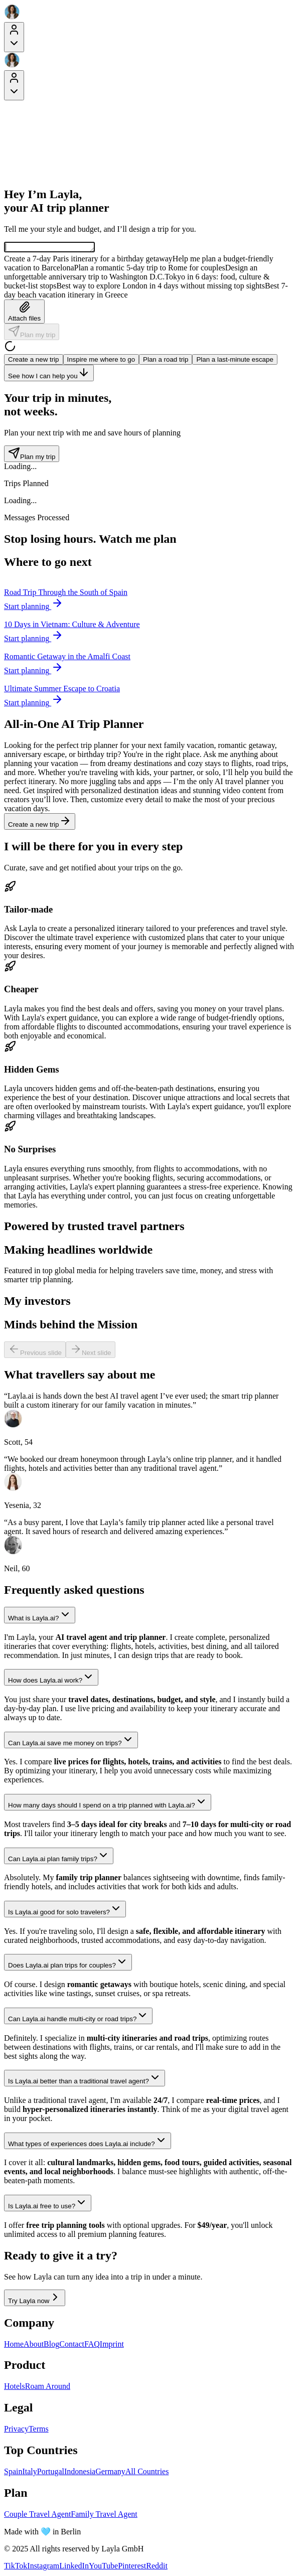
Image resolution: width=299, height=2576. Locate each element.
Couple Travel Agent (37, 2515)
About (34, 2345)
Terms (39, 2430)
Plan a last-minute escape (234, 361)
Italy (29, 2473)
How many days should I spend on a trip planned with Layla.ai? (107, 1803)
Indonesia (79, 2473)
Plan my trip (31, 333)
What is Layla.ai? (39, 1616)
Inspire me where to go (101, 361)
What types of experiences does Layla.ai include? (87, 2142)
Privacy (16, 2430)
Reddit (157, 2567)
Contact (71, 2345)
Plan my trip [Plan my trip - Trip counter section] (31, 455)
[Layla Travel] (149, 13)
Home (14, 2345)
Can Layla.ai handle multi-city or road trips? (78, 2017)
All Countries (147, 2473)
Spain (13, 2473)
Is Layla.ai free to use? (47, 2204)
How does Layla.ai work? (51, 1679)
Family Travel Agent (104, 2515)
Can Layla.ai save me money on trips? (71, 1741)
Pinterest (132, 2567)
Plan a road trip (165, 361)
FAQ (92, 2345)
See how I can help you (49, 374)
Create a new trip (33, 361)
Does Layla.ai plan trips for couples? (68, 1964)
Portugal (50, 2473)
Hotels (14, 2387)
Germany (110, 2473)
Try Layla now (34, 2299)
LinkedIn (74, 2567)
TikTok (15, 2567)
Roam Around (47, 2387)
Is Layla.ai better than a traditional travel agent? (84, 2079)
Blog (51, 2345)
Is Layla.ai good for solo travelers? (65, 1910)
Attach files (24, 313)
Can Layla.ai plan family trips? (58, 1857)
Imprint (112, 2345)
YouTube (103, 2567)
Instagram (43, 2567)
